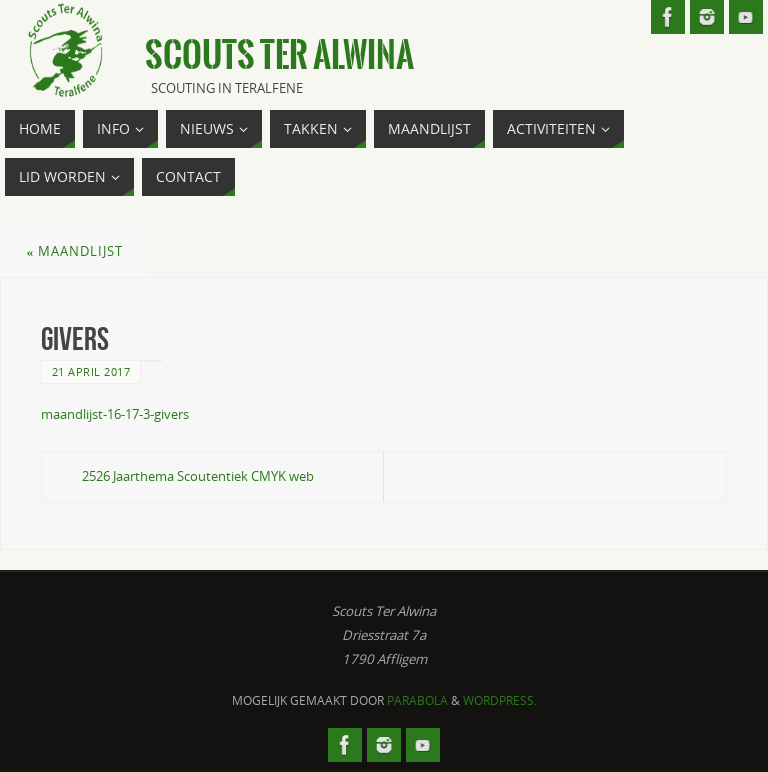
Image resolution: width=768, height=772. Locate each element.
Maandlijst (75, 251)
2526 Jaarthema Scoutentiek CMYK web (198, 476)
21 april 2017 (91, 371)
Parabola (417, 700)
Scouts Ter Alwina (279, 56)
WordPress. (500, 700)
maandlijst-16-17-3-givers (115, 414)
